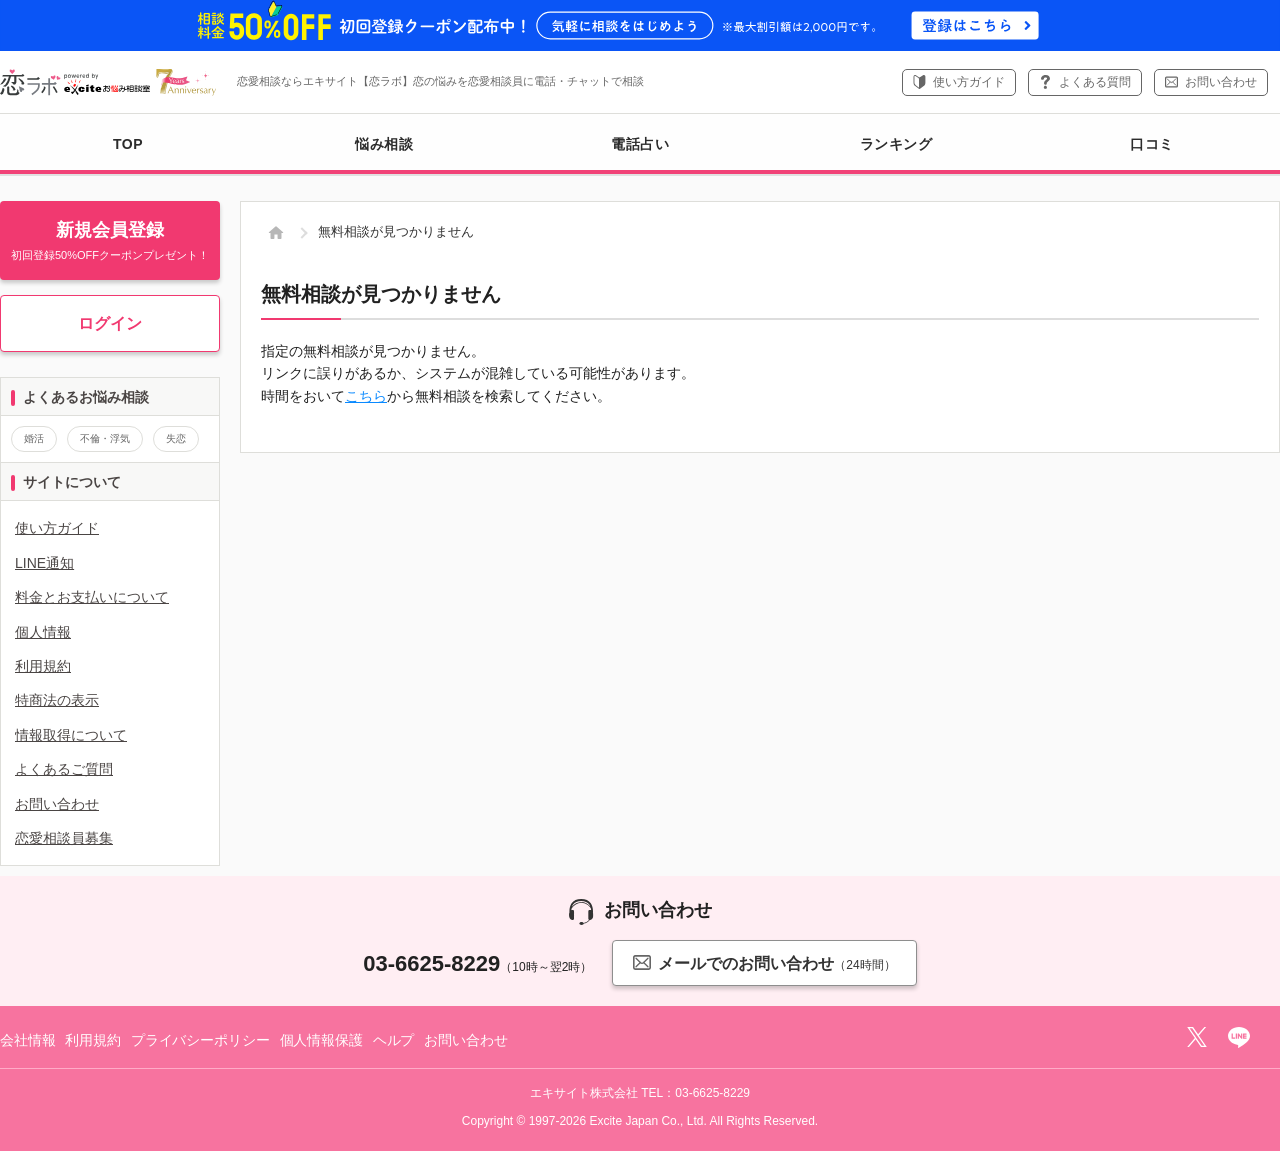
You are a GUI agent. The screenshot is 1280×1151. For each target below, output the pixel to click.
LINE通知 (44, 563)
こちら (366, 396)
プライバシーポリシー (200, 1040)
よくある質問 (1095, 82)
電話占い (640, 144)
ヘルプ (394, 1040)
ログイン (110, 323)
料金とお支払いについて (92, 597)
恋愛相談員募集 (64, 838)
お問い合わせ (1221, 82)
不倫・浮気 (105, 438)
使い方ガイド (969, 82)
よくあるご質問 (64, 769)
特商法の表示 (57, 700)
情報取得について (71, 735)
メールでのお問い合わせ (764, 962)
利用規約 (43, 666)
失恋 (176, 438)
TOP (128, 144)
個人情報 (43, 632)
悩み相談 (384, 144)
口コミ (1152, 144)
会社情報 (27, 1040)
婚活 (34, 438)
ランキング (896, 144)
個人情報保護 (321, 1040)
